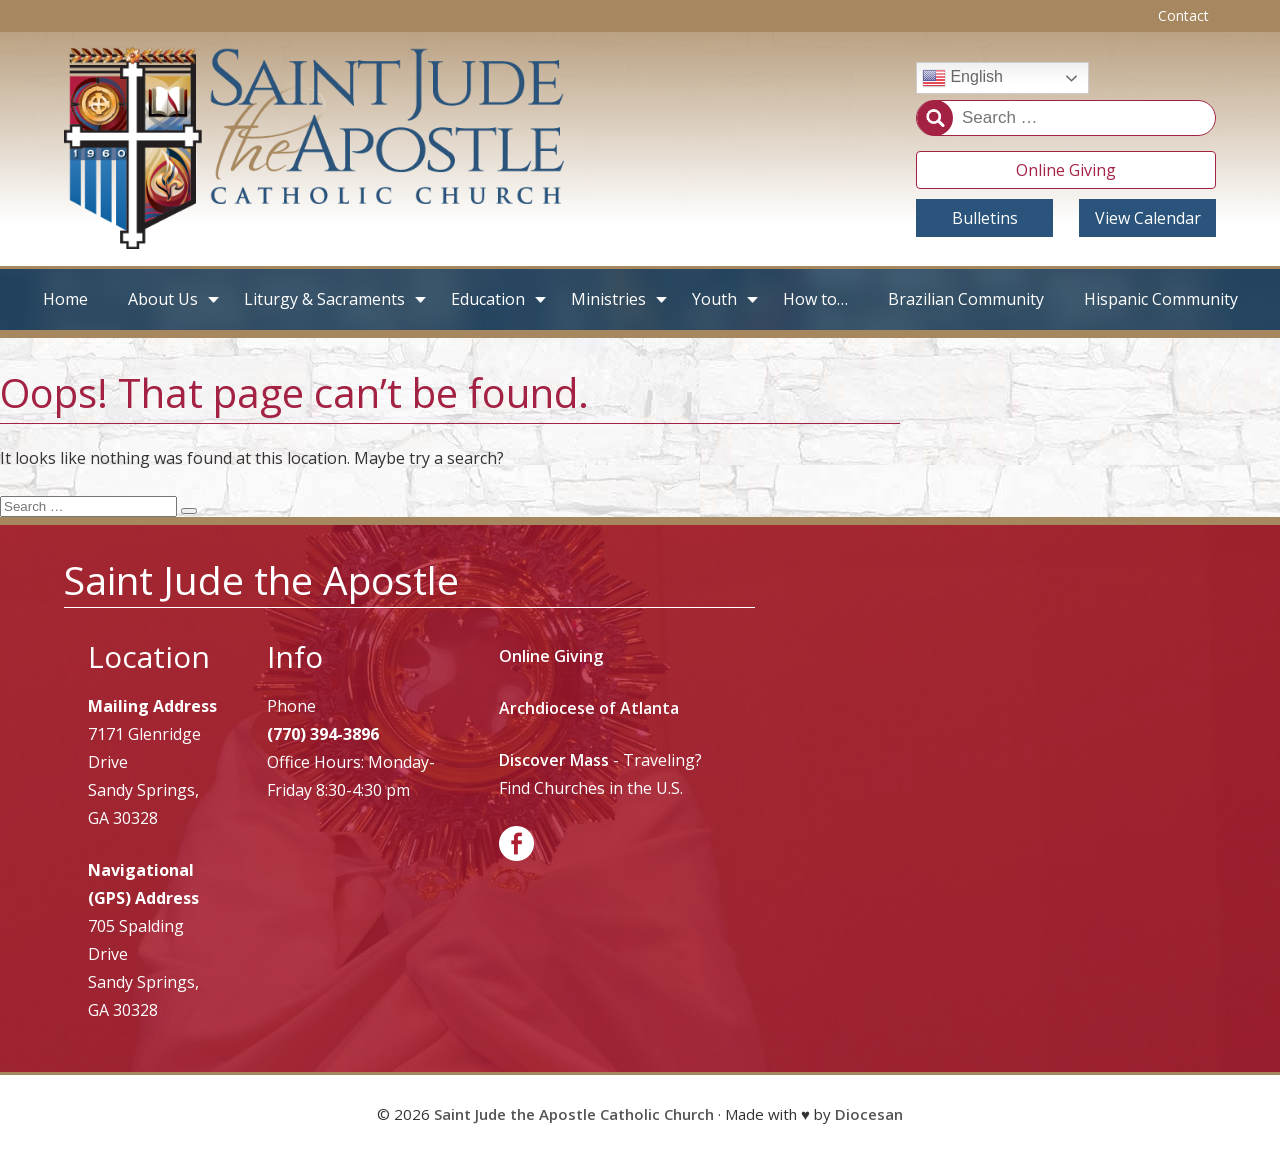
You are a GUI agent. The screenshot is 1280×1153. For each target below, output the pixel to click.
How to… (815, 299)
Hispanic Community (1161, 299)
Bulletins (985, 218)
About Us (163, 299)
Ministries (608, 299)
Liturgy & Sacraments (324, 299)
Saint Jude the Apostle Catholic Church (574, 1114)
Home (65, 299)
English (962, 78)
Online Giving (1066, 170)
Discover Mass (554, 760)
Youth (714, 299)
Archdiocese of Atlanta (589, 708)
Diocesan (869, 1114)
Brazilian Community (966, 299)
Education (488, 299)
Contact (1183, 15)
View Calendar (1148, 218)
